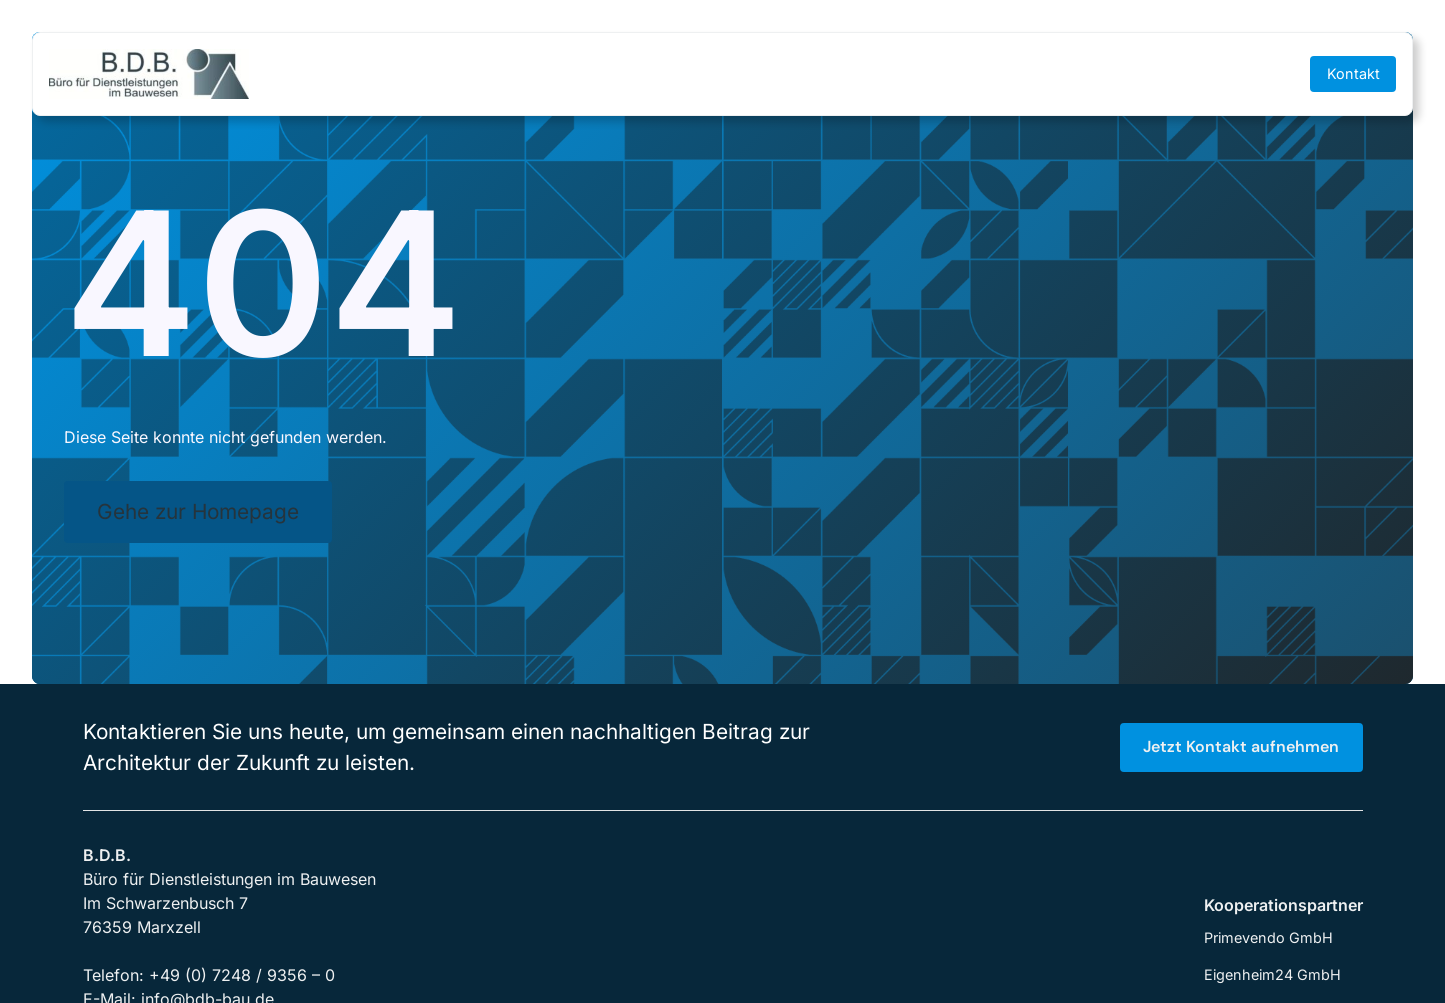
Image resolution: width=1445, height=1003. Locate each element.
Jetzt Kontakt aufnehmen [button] (1241, 746)
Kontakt (1353, 73)
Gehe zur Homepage (198, 511)
